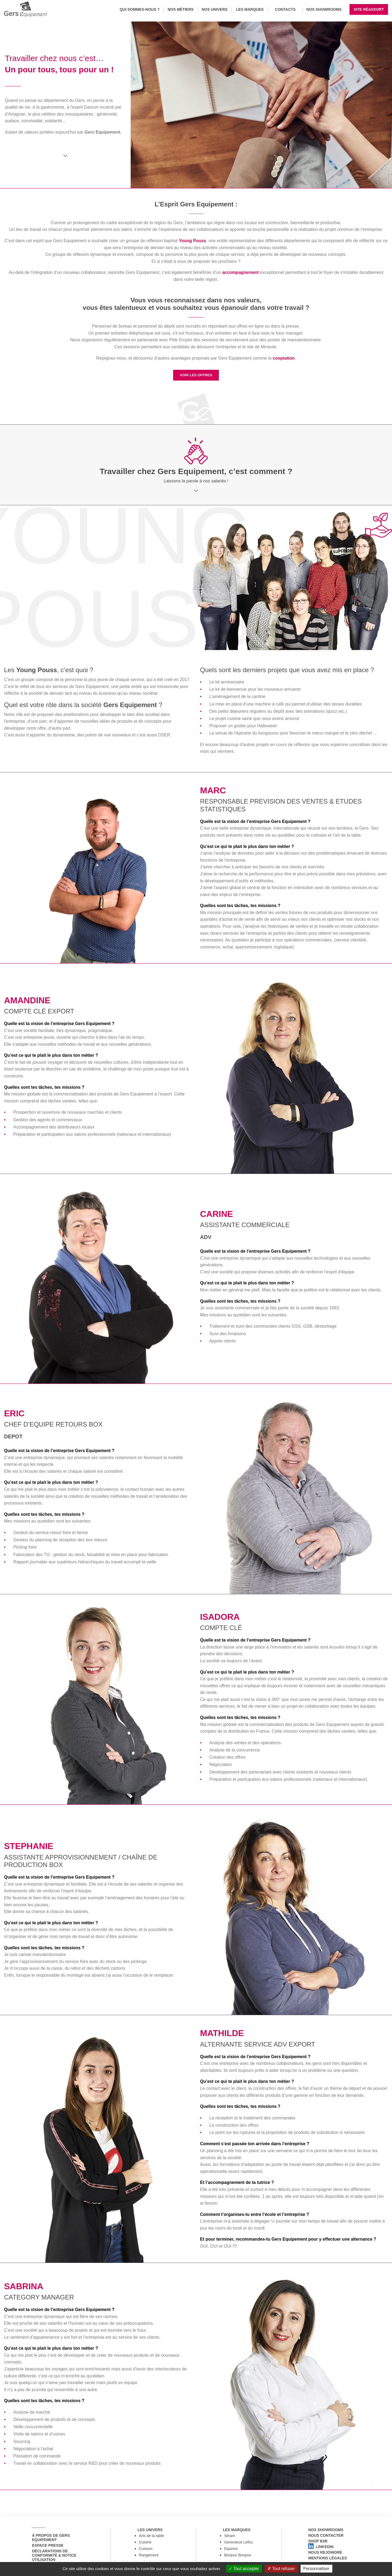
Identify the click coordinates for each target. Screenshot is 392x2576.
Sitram (229, 2538)
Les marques (250, 9)
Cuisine (145, 2545)
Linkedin (318, 2555)
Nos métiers (180, 9)
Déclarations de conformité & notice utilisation (60, 2558)
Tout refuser (281, 2568)
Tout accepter (244, 2568)
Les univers (147, 2530)
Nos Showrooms (324, 9)
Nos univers (214, 9)
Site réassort (369, 9)
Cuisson (146, 2551)
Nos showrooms (323, 2530)
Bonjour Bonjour (237, 2558)
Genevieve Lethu (238, 2545)
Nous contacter (323, 2538)
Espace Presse (45, 2548)
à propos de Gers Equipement (48, 2537)
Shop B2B (315, 2546)
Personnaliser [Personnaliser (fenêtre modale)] (316, 2568)
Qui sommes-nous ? (140, 9)
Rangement (148, 2558)
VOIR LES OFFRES (196, 375)
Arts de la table (151, 2538)
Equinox (231, 2551)
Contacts (285, 9)
